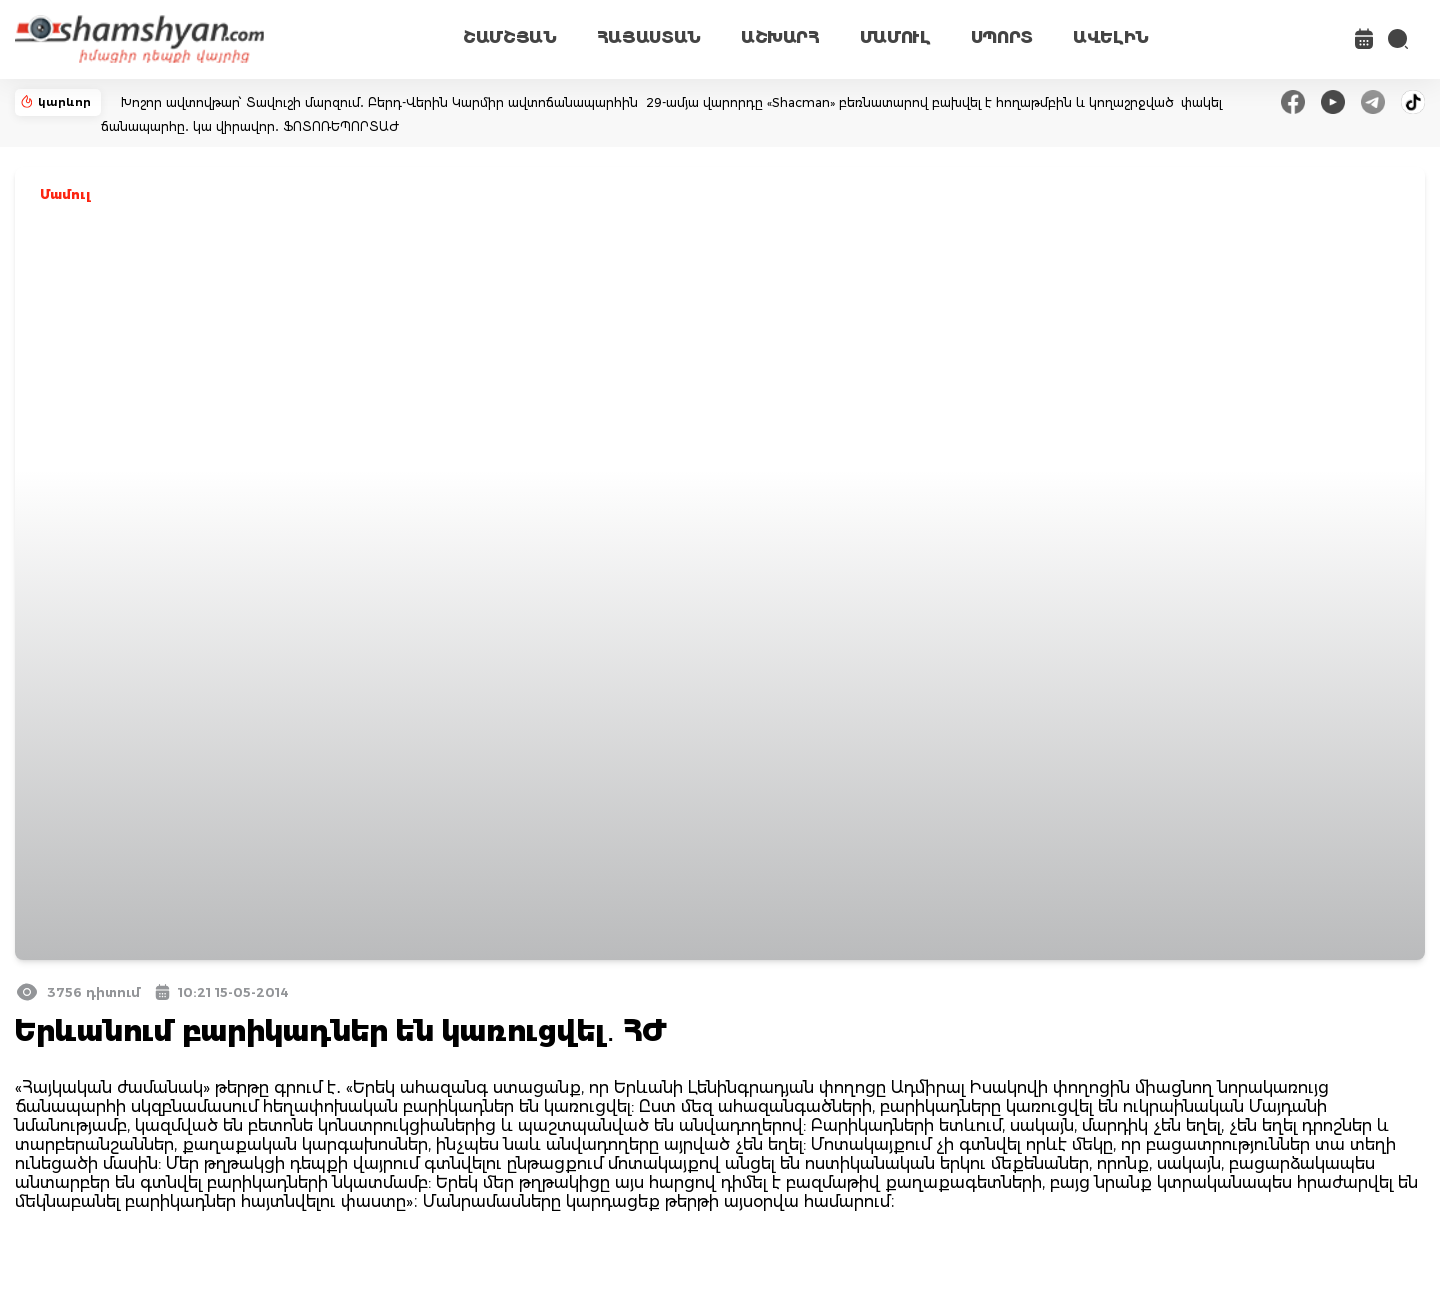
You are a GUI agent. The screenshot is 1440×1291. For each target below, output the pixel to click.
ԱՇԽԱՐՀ (780, 37)
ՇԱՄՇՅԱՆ (510, 37)
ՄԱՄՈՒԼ (895, 37)
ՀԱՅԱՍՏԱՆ (649, 37)
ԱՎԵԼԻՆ (1111, 37)
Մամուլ (65, 194)
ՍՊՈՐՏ (1002, 37)
